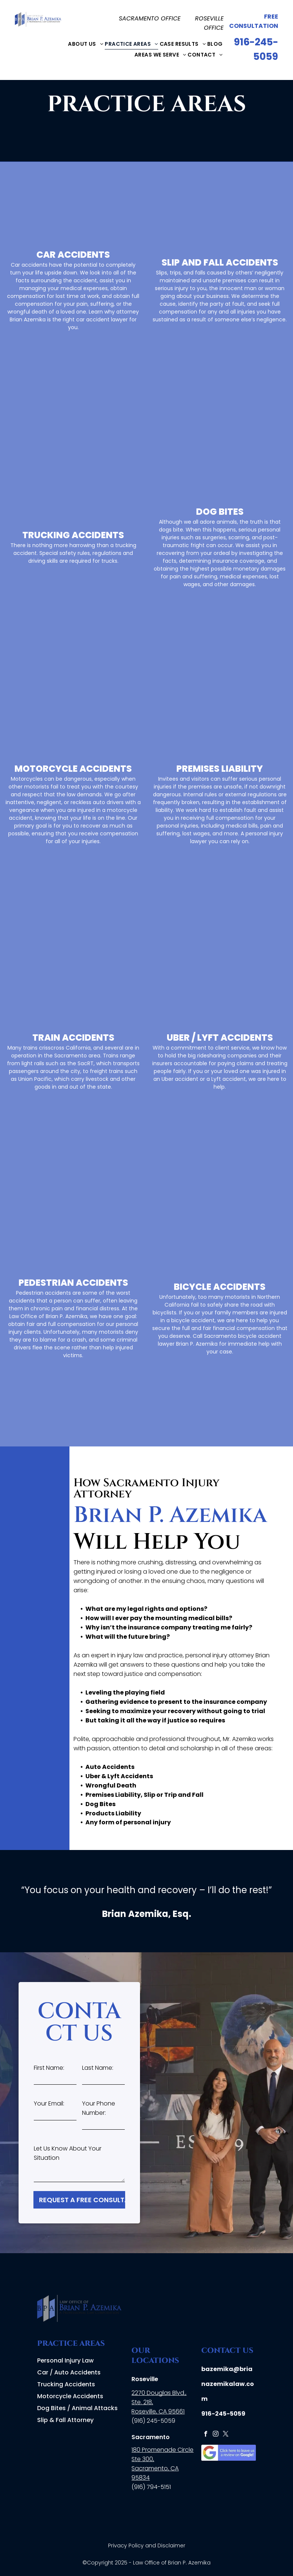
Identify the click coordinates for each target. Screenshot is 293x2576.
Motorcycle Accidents (70, 2396)
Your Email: (49, 2103)
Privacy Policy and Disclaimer (146, 2545)
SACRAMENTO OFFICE (149, 18)
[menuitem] (85, 43)
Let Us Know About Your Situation (67, 2153)
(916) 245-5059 (153, 2420)
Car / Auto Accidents (69, 2372)
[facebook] (205, 2434)
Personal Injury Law (65, 2360)
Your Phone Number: (98, 2108)
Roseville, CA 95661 (158, 2411)
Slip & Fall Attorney (65, 2420)
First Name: (49, 2067)
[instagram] (215, 2434)
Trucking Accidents (66, 2384)
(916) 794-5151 (151, 2487)
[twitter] (225, 2434)
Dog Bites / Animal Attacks (77, 2408)
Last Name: (97, 2067)
